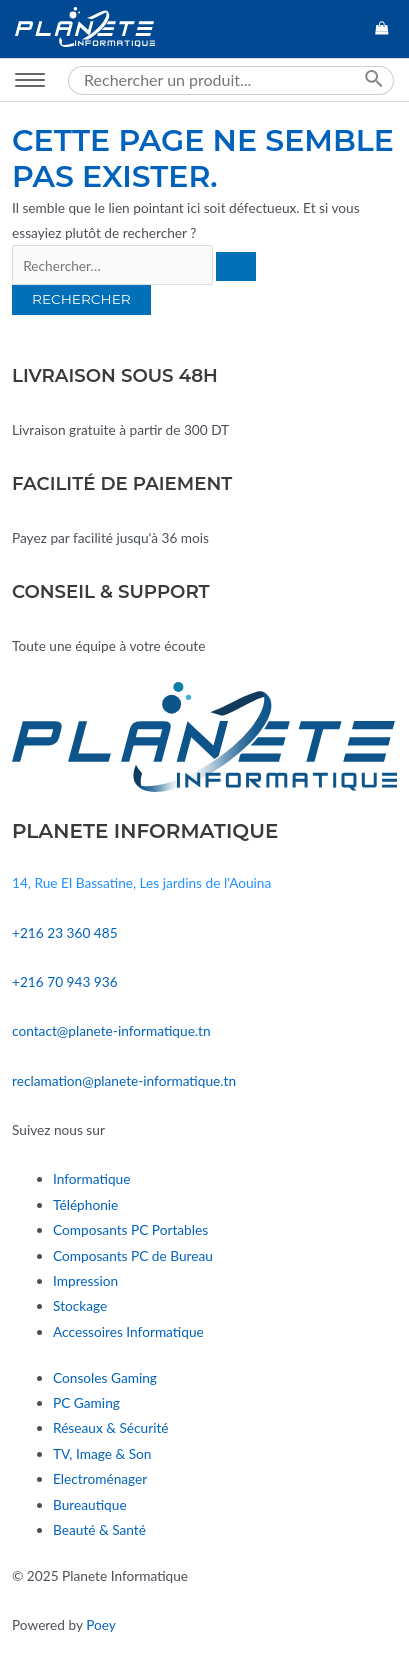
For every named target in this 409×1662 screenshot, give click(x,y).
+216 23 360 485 (65, 932)
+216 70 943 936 (65, 981)
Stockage (80, 1305)
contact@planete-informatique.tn (111, 1030)
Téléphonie (85, 1204)
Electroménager (100, 1478)
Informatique (91, 1178)
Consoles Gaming (105, 1377)
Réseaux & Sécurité (111, 1427)
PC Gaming (86, 1402)
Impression (85, 1280)
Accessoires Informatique (128, 1331)
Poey (101, 1624)
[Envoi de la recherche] (236, 267)
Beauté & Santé (99, 1529)
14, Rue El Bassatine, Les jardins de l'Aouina (141, 882)
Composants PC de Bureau (133, 1255)
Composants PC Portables (130, 1229)
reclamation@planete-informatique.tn (124, 1080)
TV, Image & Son (102, 1453)
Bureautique (90, 1504)
